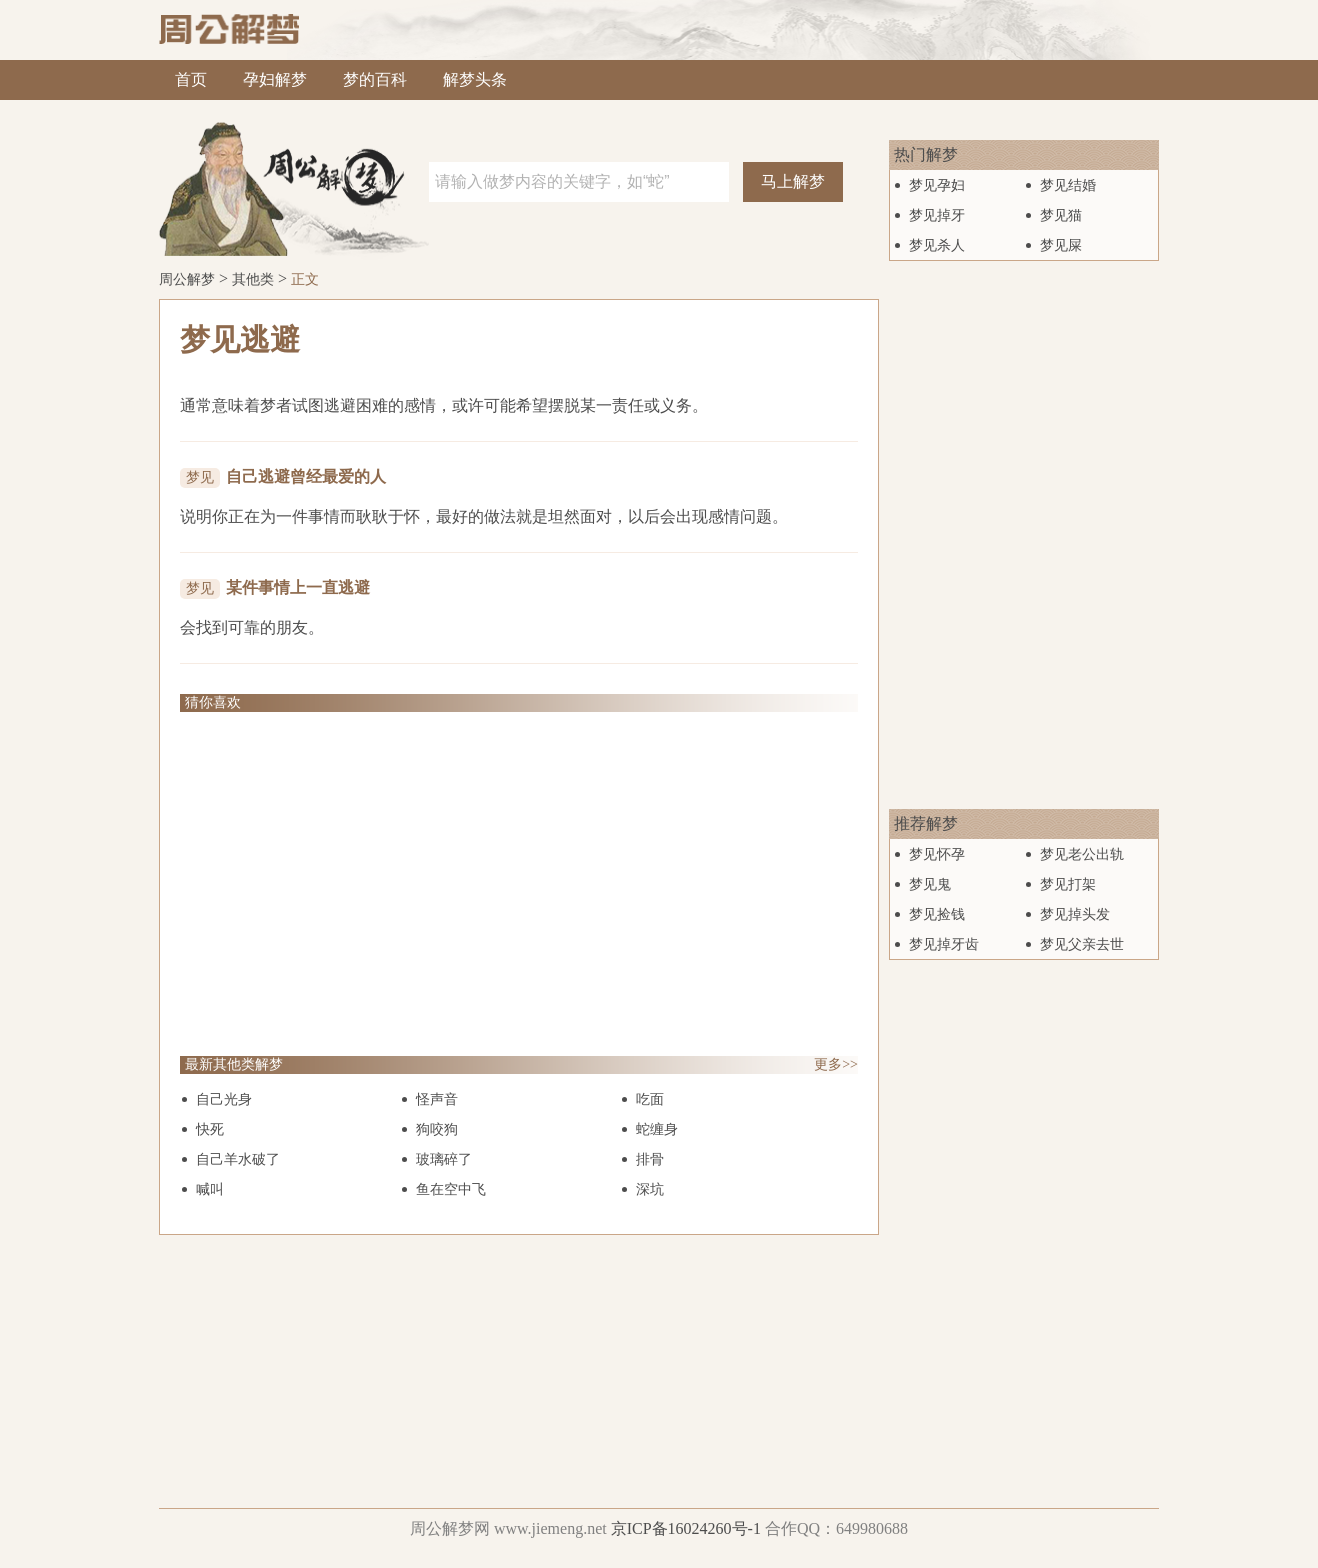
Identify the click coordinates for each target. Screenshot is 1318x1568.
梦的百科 (375, 79)
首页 (191, 79)
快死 (210, 1129)
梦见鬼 (930, 884)
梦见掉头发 (1075, 914)
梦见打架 (1068, 884)
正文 (305, 279)
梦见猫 (1061, 215)
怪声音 (437, 1099)
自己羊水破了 (238, 1159)
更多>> (836, 1064)
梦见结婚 (1068, 185)
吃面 (650, 1099)
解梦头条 (475, 79)
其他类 (253, 279)
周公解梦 (187, 279)
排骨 (650, 1159)
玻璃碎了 (444, 1159)
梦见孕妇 (937, 185)
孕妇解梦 (275, 79)
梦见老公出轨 (1082, 854)
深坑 (650, 1189)
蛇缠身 (657, 1129)
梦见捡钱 (937, 914)
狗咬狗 (437, 1129)
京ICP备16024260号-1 (686, 1528)
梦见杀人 (937, 245)
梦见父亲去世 (1082, 944)
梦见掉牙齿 (944, 944)
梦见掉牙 (937, 215)
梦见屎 (1061, 245)
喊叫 (210, 1189)
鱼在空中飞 (451, 1189)
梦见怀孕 (937, 854)
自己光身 (224, 1099)
